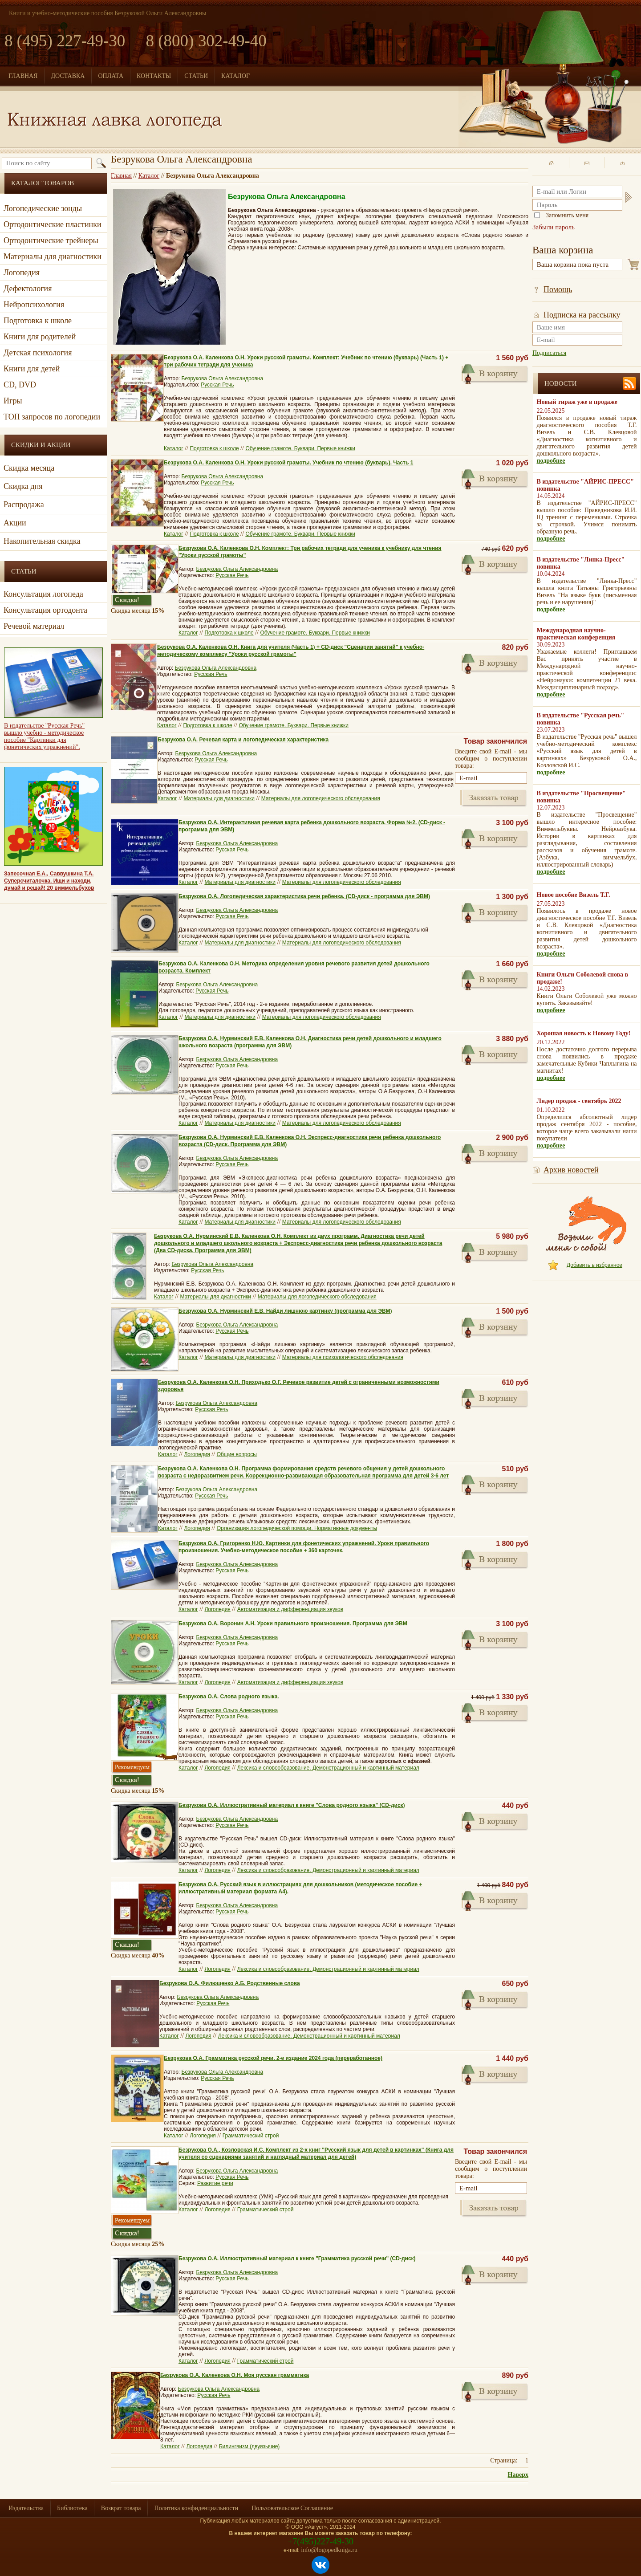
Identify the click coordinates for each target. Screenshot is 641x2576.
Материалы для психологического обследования (342, 1357)
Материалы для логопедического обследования (320, 798)
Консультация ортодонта (45, 610)
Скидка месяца (29, 468)
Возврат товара (121, 2508)
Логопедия (22, 272)
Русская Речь (217, 385)
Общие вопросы (237, 1454)
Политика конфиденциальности (196, 2508)
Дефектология (28, 288)
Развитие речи (215, 2183)
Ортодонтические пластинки (52, 224)
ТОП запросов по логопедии (52, 416)
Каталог (148, 175)
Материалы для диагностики (52, 256)
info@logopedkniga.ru (329, 2550)
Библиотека (72, 2508)
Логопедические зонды (43, 208)
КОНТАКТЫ (154, 76)
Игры (13, 400)
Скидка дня (23, 486)
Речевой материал (34, 626)
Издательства (26, 2508)
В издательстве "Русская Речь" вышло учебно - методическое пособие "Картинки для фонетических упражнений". (44, 736)
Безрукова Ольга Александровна (223, 378)
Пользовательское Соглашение (292, 2508)
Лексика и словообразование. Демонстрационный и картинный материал (328, 1768)
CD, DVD (20, 384)
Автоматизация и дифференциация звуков (290, 1609)
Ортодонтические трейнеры (51, 240)
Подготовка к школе (38, 320)
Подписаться (549, 353)
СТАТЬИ (196, 76)
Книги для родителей (40, 336)
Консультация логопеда (43, 594)
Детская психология (38, 352)
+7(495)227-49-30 (320, 2541)
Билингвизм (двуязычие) (249, 2446)
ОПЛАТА (110, 76)
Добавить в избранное (594, 1265)
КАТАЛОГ (235, 76)
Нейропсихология (34, 304)
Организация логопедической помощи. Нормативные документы (297, 1528)
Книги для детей (32, 368)
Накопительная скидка (42, 541)
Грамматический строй (251, 2135)
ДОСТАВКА (68, 76)
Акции (15, 522)
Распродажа (24, 504)
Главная (121, 175)
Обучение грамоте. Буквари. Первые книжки (300, 448)
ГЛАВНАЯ (23, 76)
